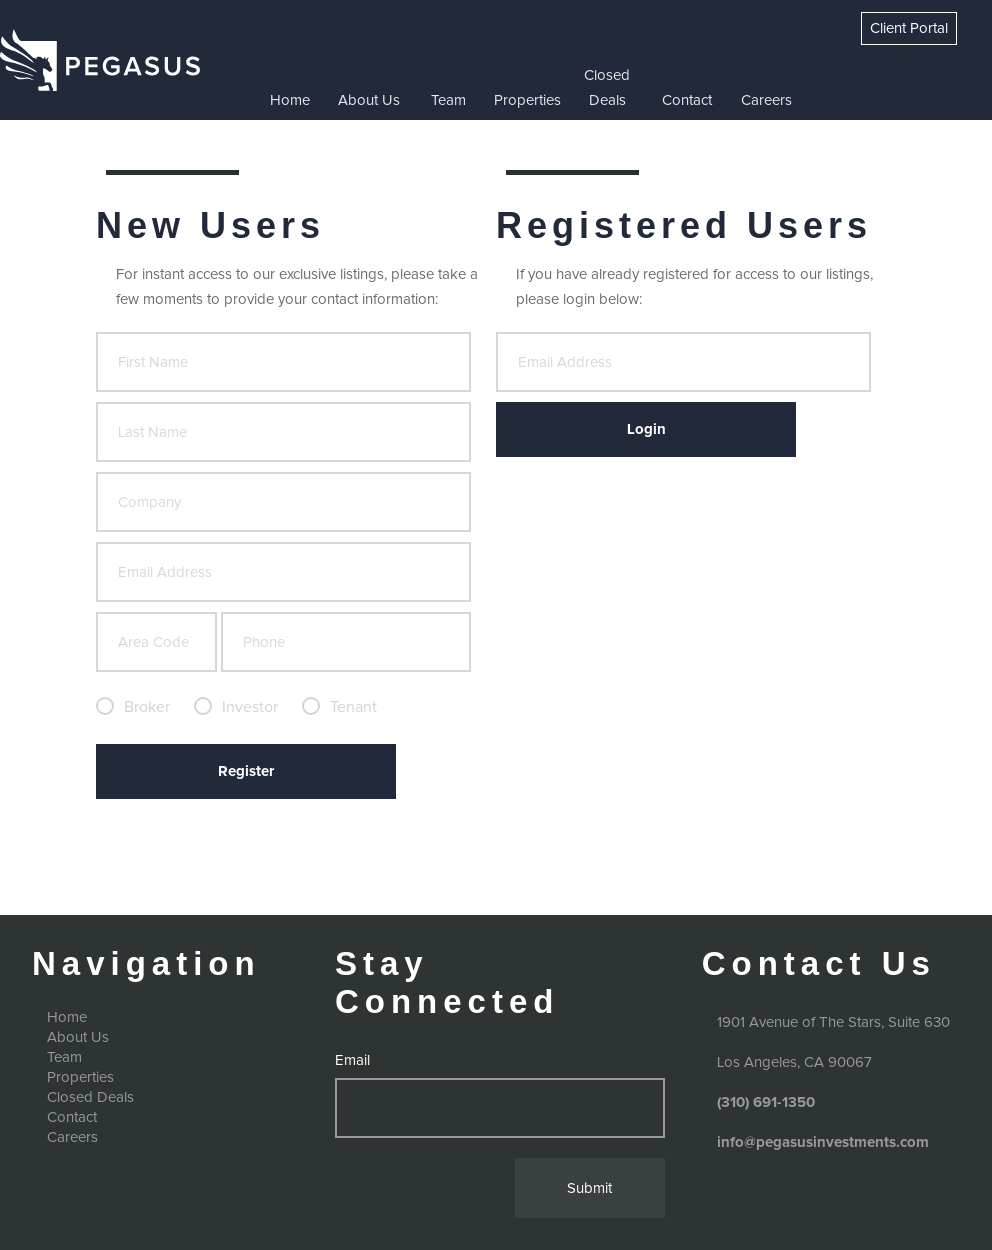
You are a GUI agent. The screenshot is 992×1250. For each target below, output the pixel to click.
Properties (527, 100)
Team (448, 100)
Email (352, 1060)
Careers (766, 100)
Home (290, 100)
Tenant (353, 707)
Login (646, 429)
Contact (687, 100)
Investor (250, 707)
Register (246, 771)
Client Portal (909, 28)
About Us (369, 100)
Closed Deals (607, 88)
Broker (147, 707)
